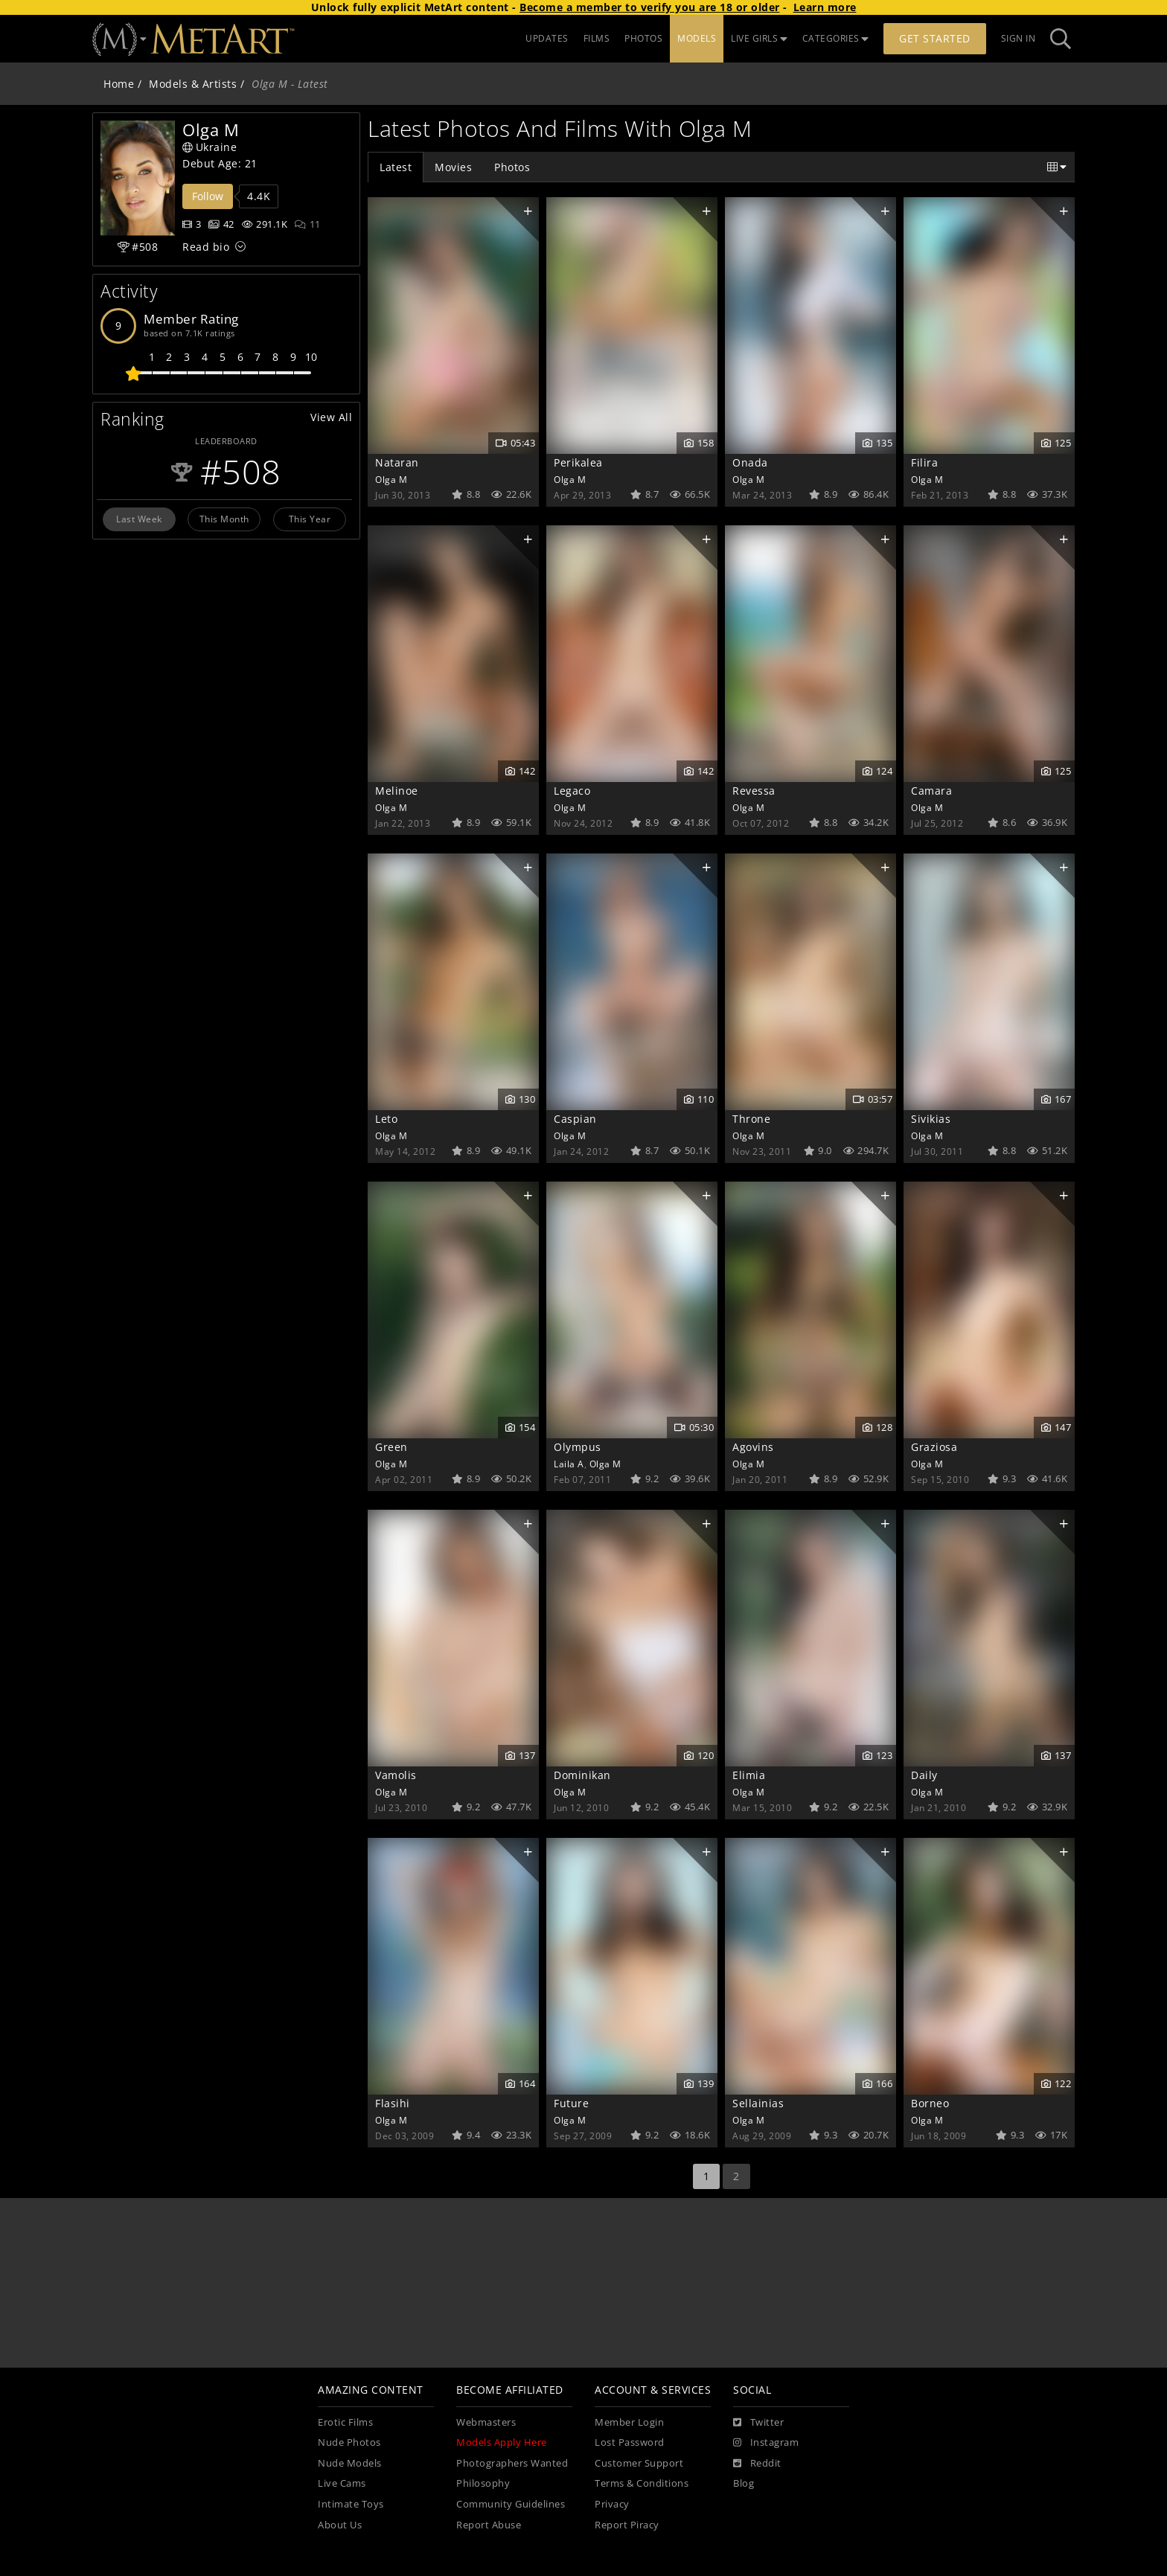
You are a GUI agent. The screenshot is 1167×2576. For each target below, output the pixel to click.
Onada (750, 462)
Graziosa (934, 1447)
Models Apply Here (501, 2442)
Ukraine (209, 147)
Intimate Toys (351, 2504)
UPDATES (547, 38)
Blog (743, 2483)
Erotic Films (345, 2422)
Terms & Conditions (641, 2483)
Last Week (139, 519)
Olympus (577, 1447)
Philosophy (483, 2483)
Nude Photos (349, 2442)
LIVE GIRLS (759, 38)
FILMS (597, 38)
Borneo (930, 2103)
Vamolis (396, 1775)
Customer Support (639, 2463)
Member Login (629, 2422)
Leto (386, 1119)
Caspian (575, 1119)
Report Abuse (488, 2525)
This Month (224, 519)
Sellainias (758, 2103)
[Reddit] (757, 2463)
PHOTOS (643, 38)
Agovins (753, 1447)
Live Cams (342, 2483)
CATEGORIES (835, 38)
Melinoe (396, 791)
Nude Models (350, 2463)
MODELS (696, 38)
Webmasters (486, 2422)
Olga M (391, 479)
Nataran (397, 462)
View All (331, 417)
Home (118, 84)
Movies (453, 167)
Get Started (935, 38)
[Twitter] (758, 2422)
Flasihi (392, 2103)
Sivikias (930, 1119)
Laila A (569, 1464)
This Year (310, 519)
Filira (924, 462)
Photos (512, 167)
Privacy (612, 2504)
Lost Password (630, 2442)
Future (571, 2103)
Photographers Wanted (512, 2463)
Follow (207, 196)
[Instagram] (766, 2443)
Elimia (748, 1775)
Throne (751, 1119)
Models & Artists (193, 84)
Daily (924, 1775)
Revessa (754, 791)
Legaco (572, 791)
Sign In (1018, 38)
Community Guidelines (510, 2504)
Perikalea (578, 462)
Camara (931, 791)
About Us (340, 2525)
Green (391, 1447)
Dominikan (582, 1775)
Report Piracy (627, 2525)
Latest (396, 167)
